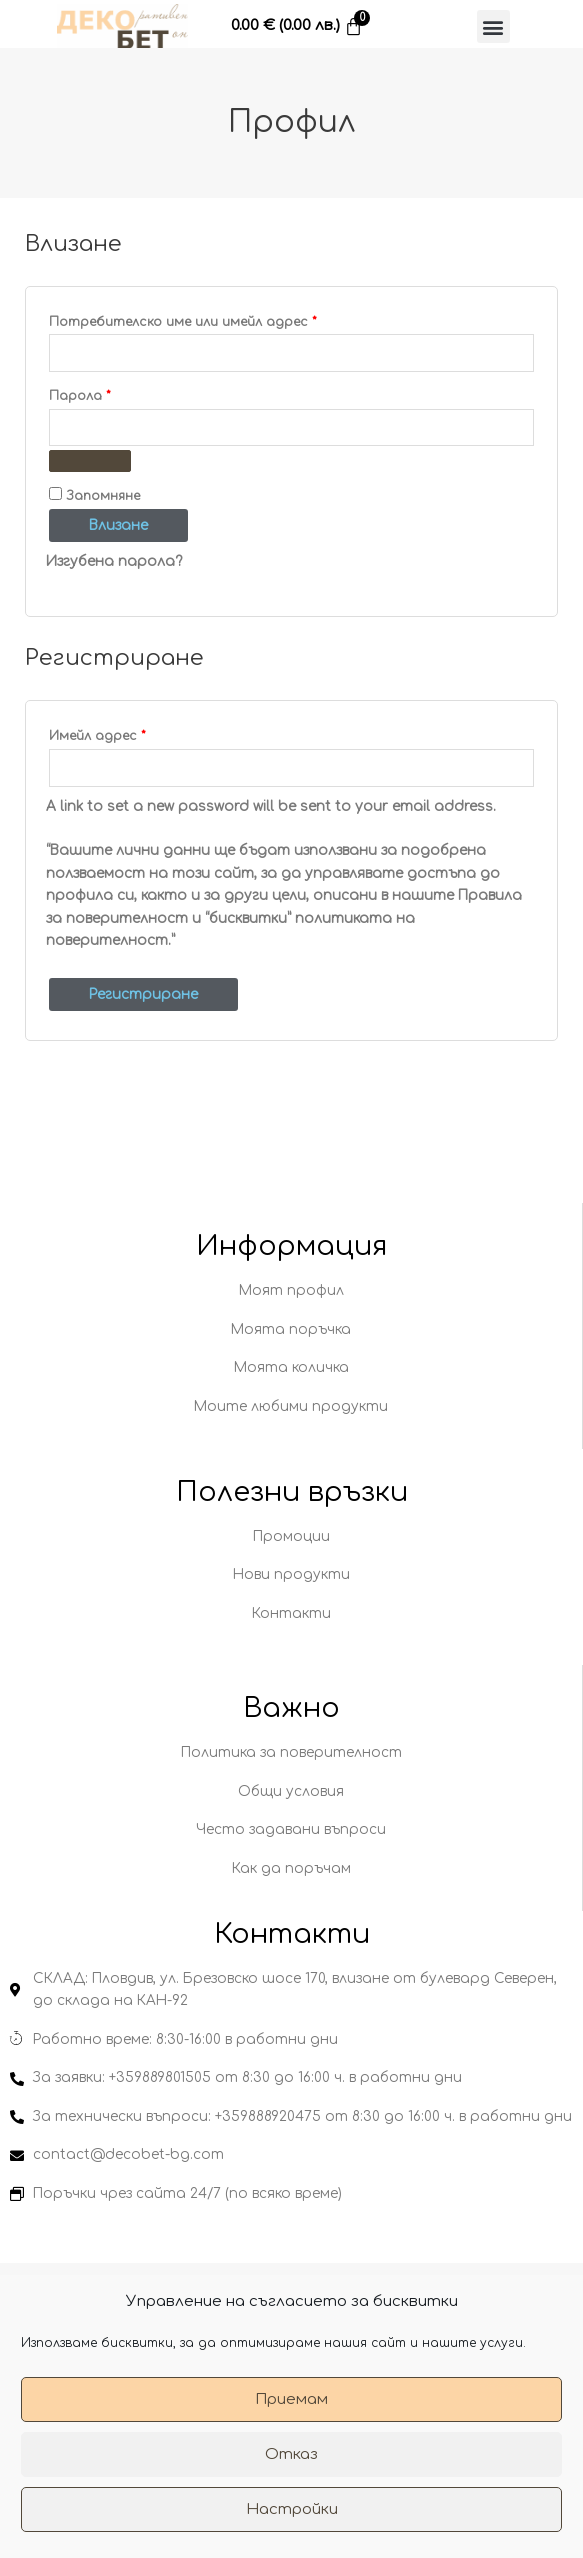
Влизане (118, 525)
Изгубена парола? (114, 561)
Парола (129, 393)
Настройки (292, 2509)
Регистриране (143, 994)
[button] (493, 26)
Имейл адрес (147, 733)
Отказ (291, 2454)
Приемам (291, 2399)
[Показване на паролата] (90, 461)
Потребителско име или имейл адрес (232, 319)
